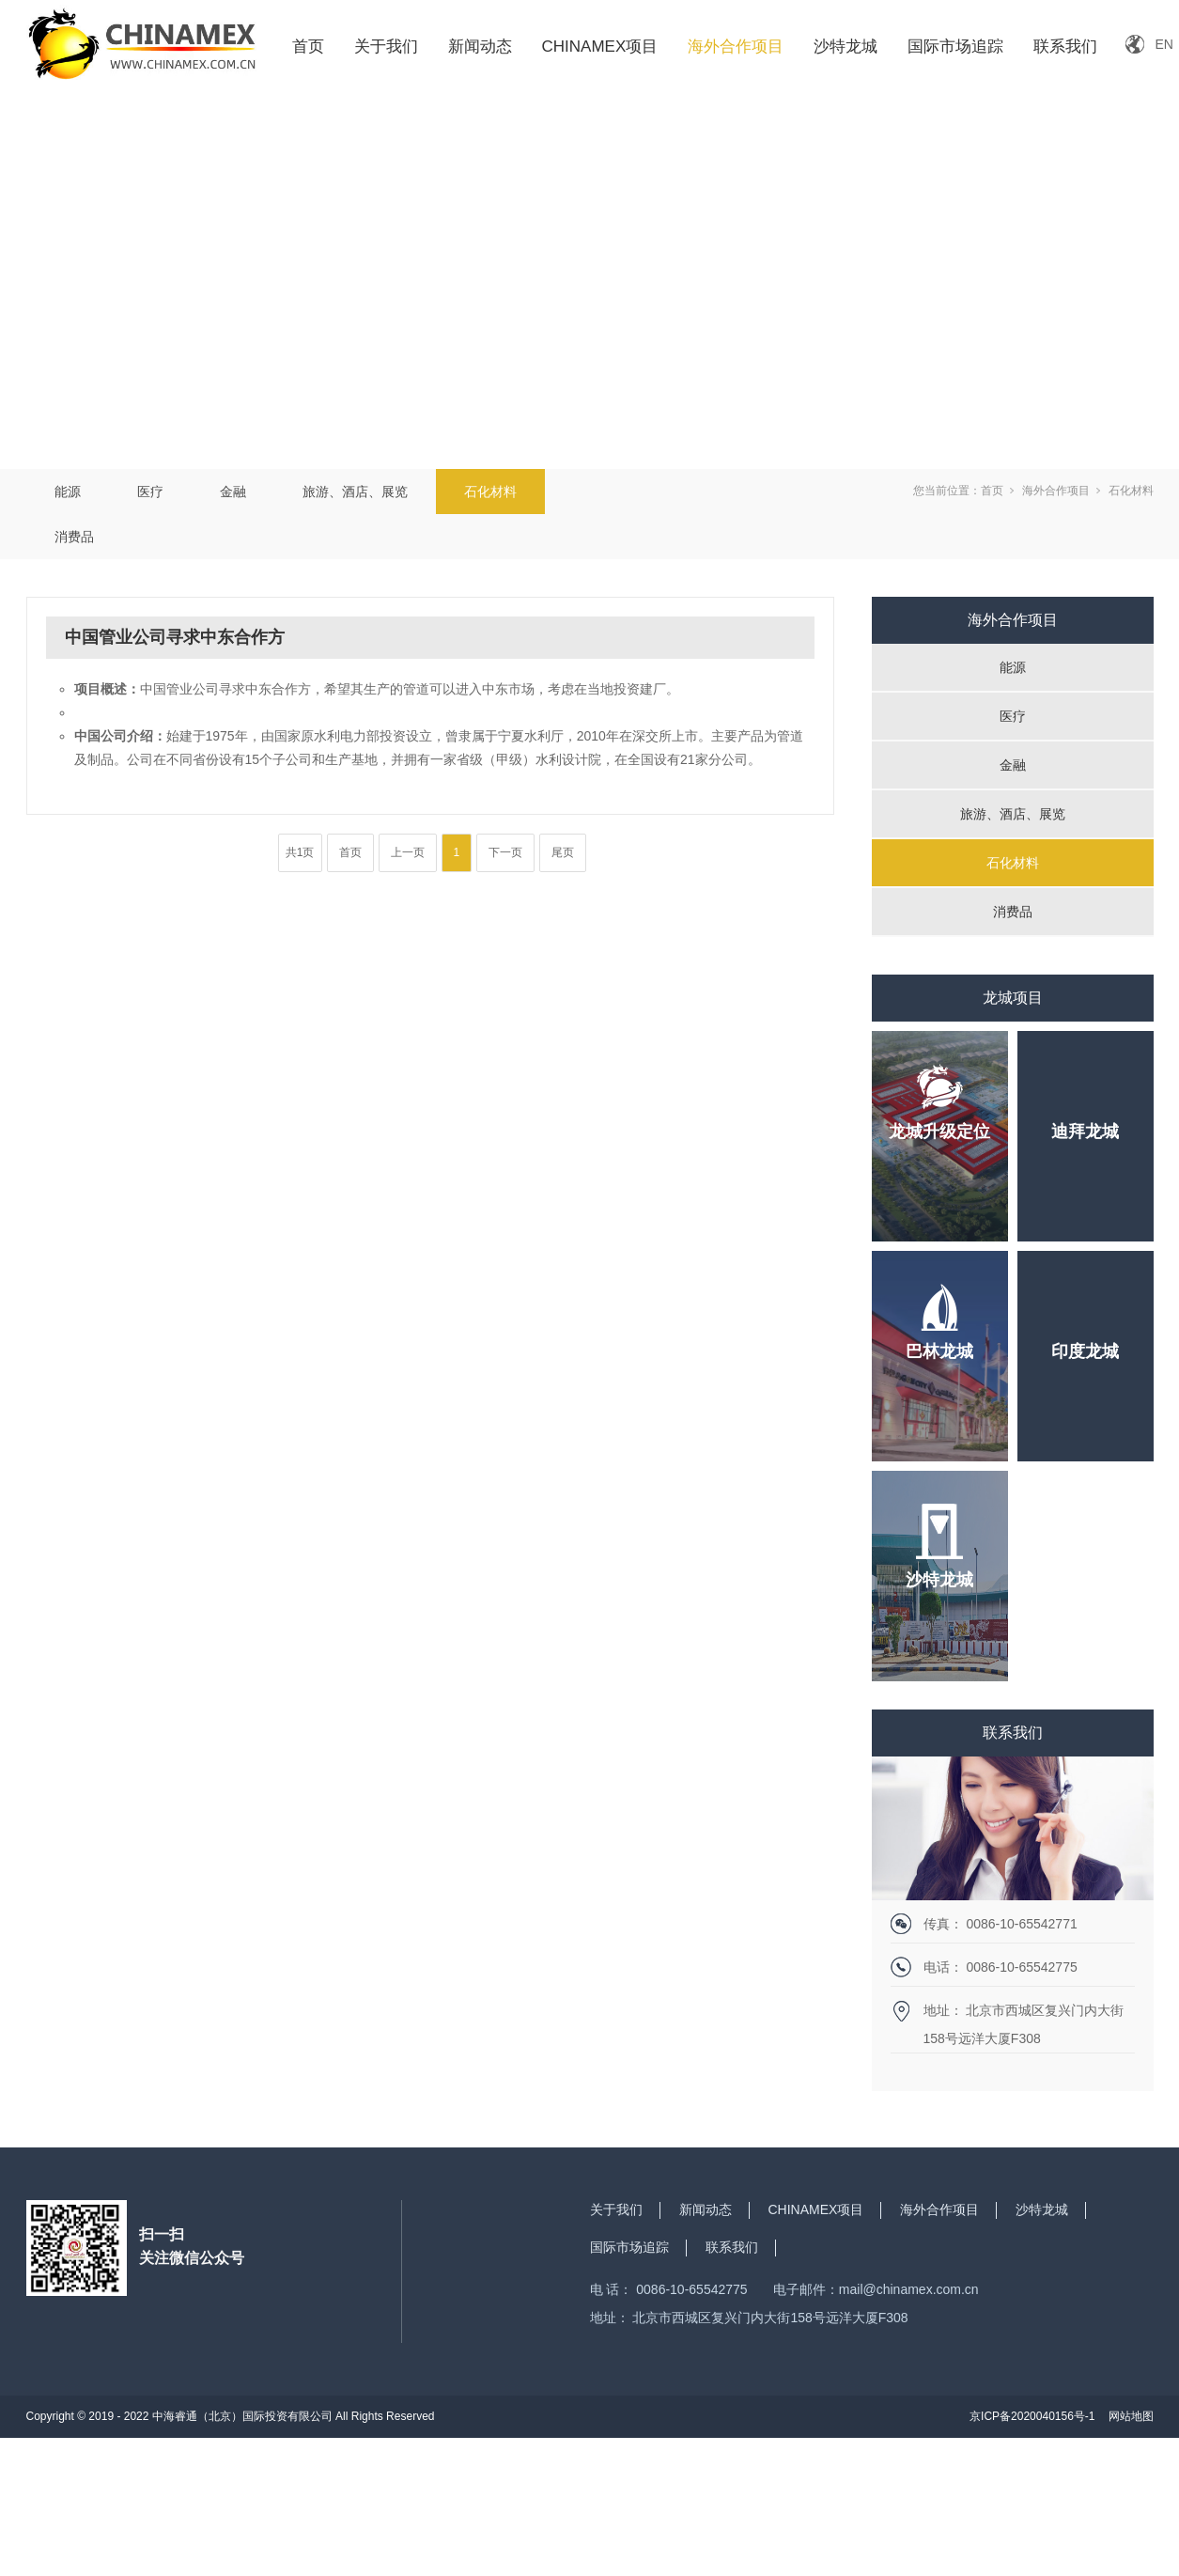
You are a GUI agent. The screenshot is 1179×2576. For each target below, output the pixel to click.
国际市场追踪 (955, 46)
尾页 (562, 852)
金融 (233, 491)
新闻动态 (480, 46)
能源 (67, 491)
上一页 (408, 852)
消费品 (74, 536)
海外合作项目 (735, 46)
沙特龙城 (845, 46)
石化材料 (490, 491)
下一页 (505, 852)
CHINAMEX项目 (600, 46)
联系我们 (1065, 46)
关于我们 (386, 46)
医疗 (150, 491)
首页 (308, 46)
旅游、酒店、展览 (355, 491)
